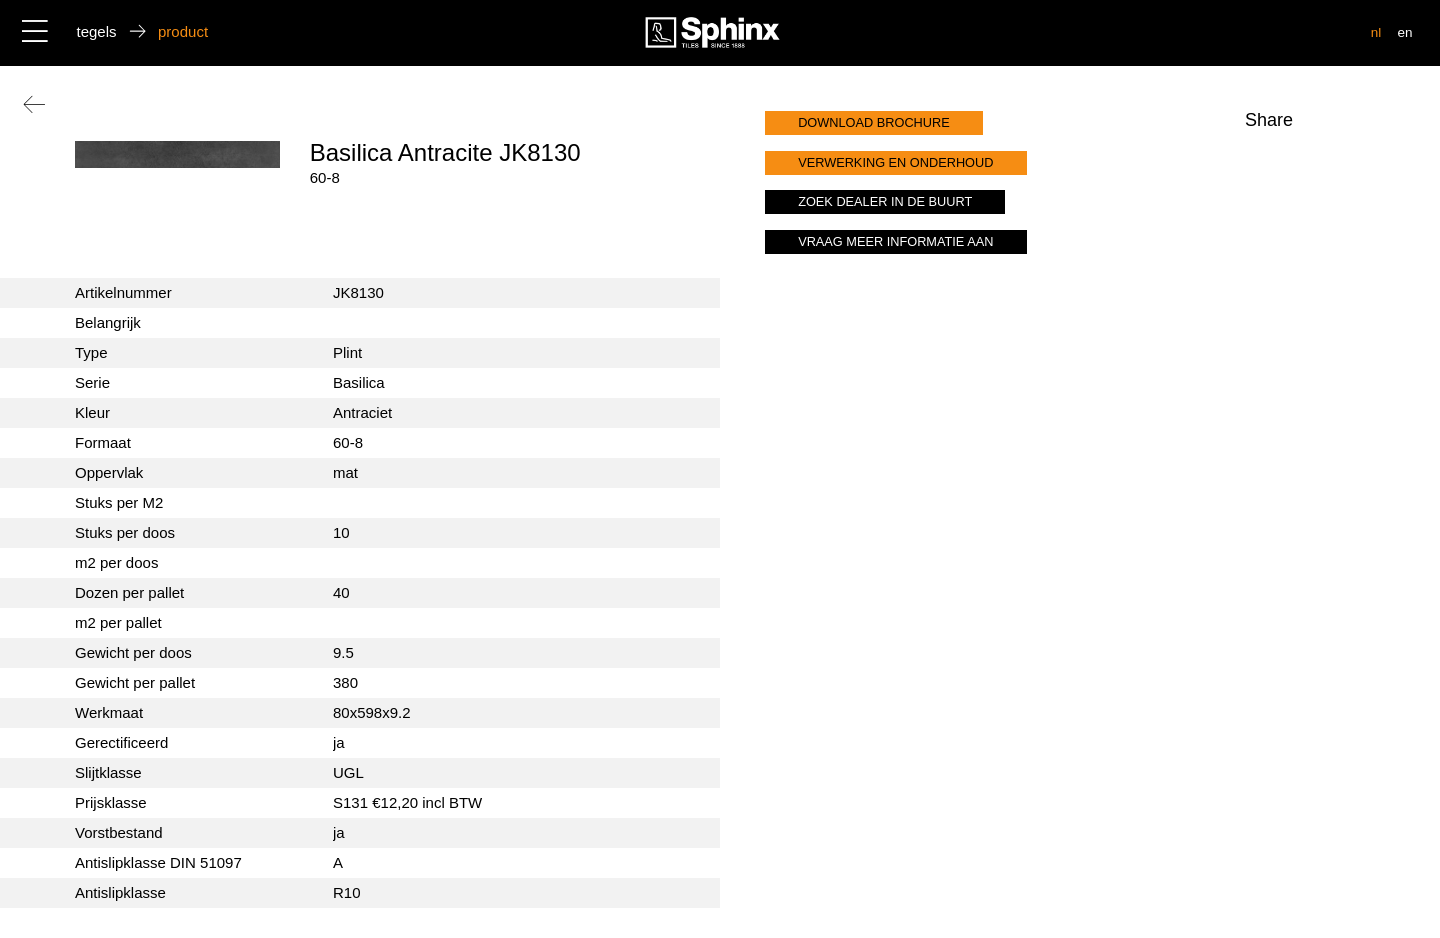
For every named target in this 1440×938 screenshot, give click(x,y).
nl (1376, 32)
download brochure (874, 122)
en (1404, 32)
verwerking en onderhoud (895, 162)
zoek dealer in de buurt (885, 201)
